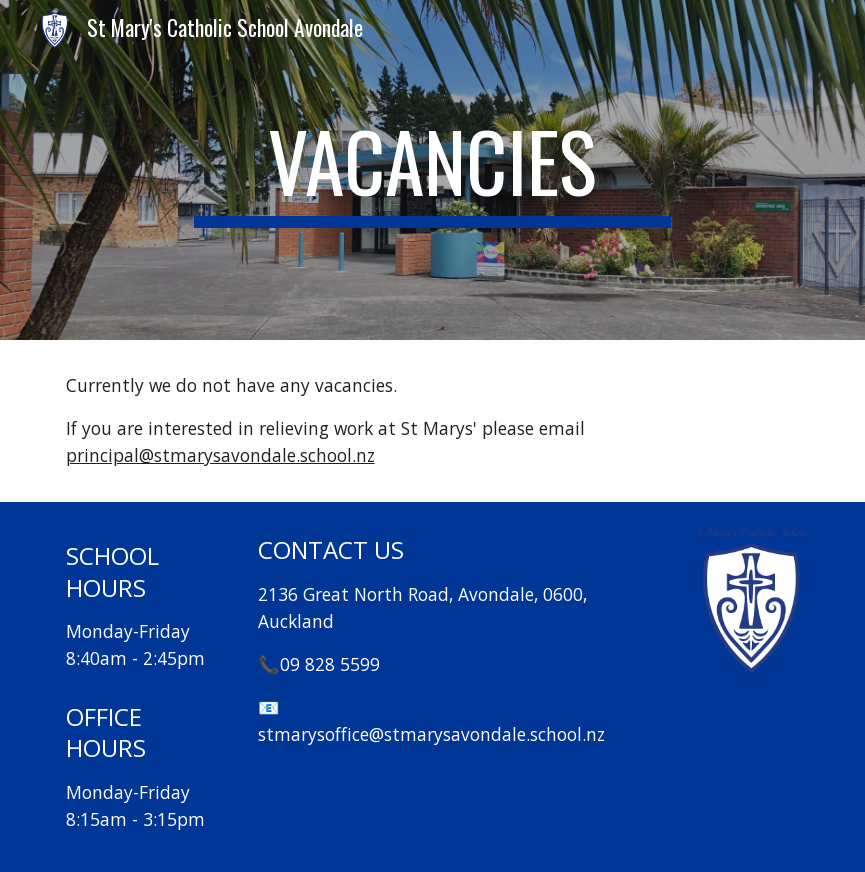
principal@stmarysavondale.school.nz (220, 455)
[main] (432, 170)
